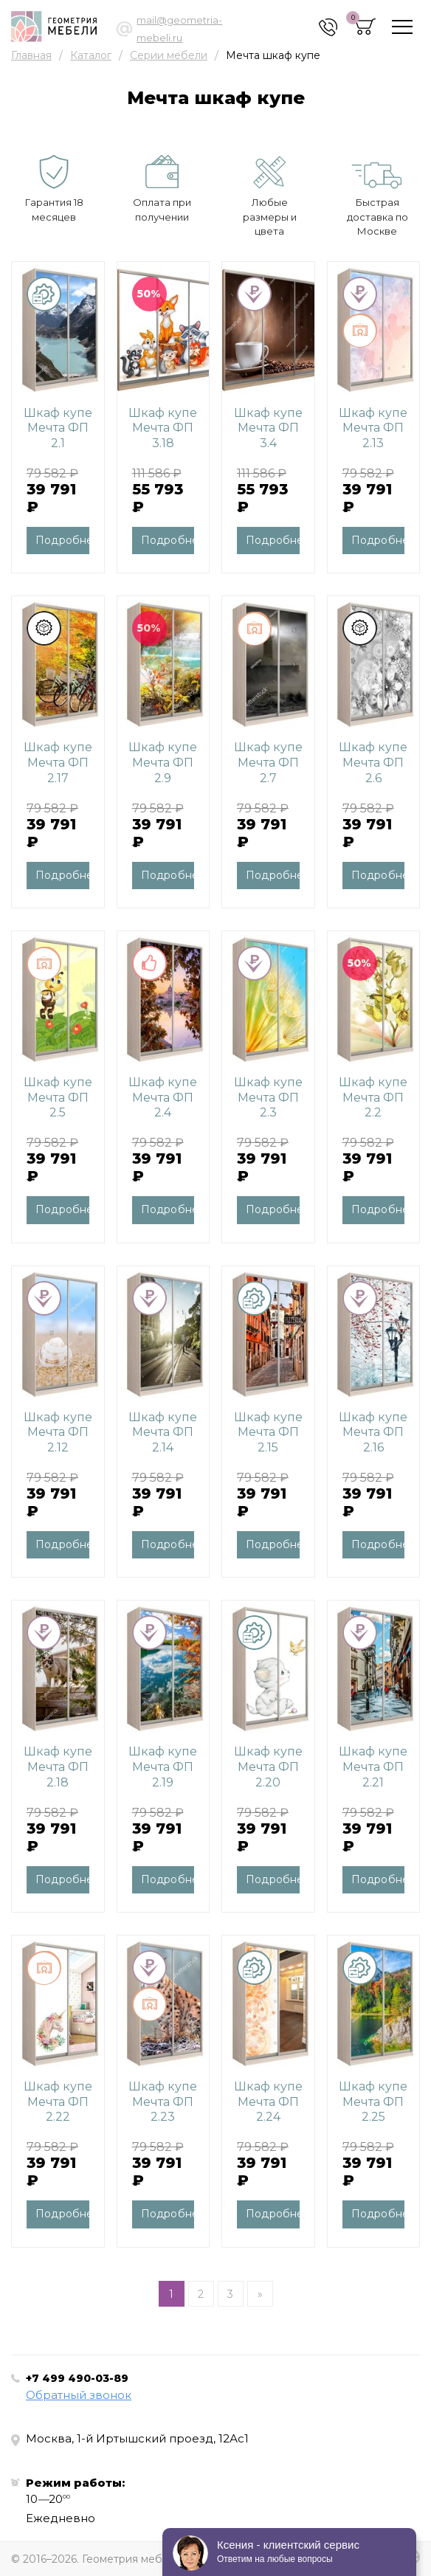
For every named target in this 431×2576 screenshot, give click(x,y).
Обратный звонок (78, 2395)
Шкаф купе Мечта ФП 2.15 (268, 1432)
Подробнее (62, 540)
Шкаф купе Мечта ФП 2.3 (268, 1097)
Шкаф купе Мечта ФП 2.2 (373, 1097)
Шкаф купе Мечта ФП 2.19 (162, 1766)
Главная (31, 55)
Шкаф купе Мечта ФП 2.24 (268, 2101)
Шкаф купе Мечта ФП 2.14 (162, 1432)
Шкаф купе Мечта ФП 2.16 (373, 1432)
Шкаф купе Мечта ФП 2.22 (58, 2101)
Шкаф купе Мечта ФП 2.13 (373, 428)
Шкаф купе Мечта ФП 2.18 (58, 1766)
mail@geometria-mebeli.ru (179, 29)
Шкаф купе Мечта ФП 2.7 (268, 762)
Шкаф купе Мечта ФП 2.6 (373, 762)
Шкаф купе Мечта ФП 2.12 (58, 1432)
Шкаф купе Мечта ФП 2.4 (162, 1097)
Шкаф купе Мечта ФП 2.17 (58, 762)
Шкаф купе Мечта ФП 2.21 (373, 1766)
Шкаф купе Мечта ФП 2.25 (373, 2101)
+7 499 (77, 2378)
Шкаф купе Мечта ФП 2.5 (58, 1097)
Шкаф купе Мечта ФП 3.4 (268, 428)
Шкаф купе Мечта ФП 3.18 (162, 428)
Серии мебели (168, 55)
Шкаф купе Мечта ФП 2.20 (268, 1766)
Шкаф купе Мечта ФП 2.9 (162, 762)
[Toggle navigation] (402, 27)
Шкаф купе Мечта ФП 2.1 (58, 428)
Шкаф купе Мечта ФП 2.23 (162, 2101)
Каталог (90, 55)
